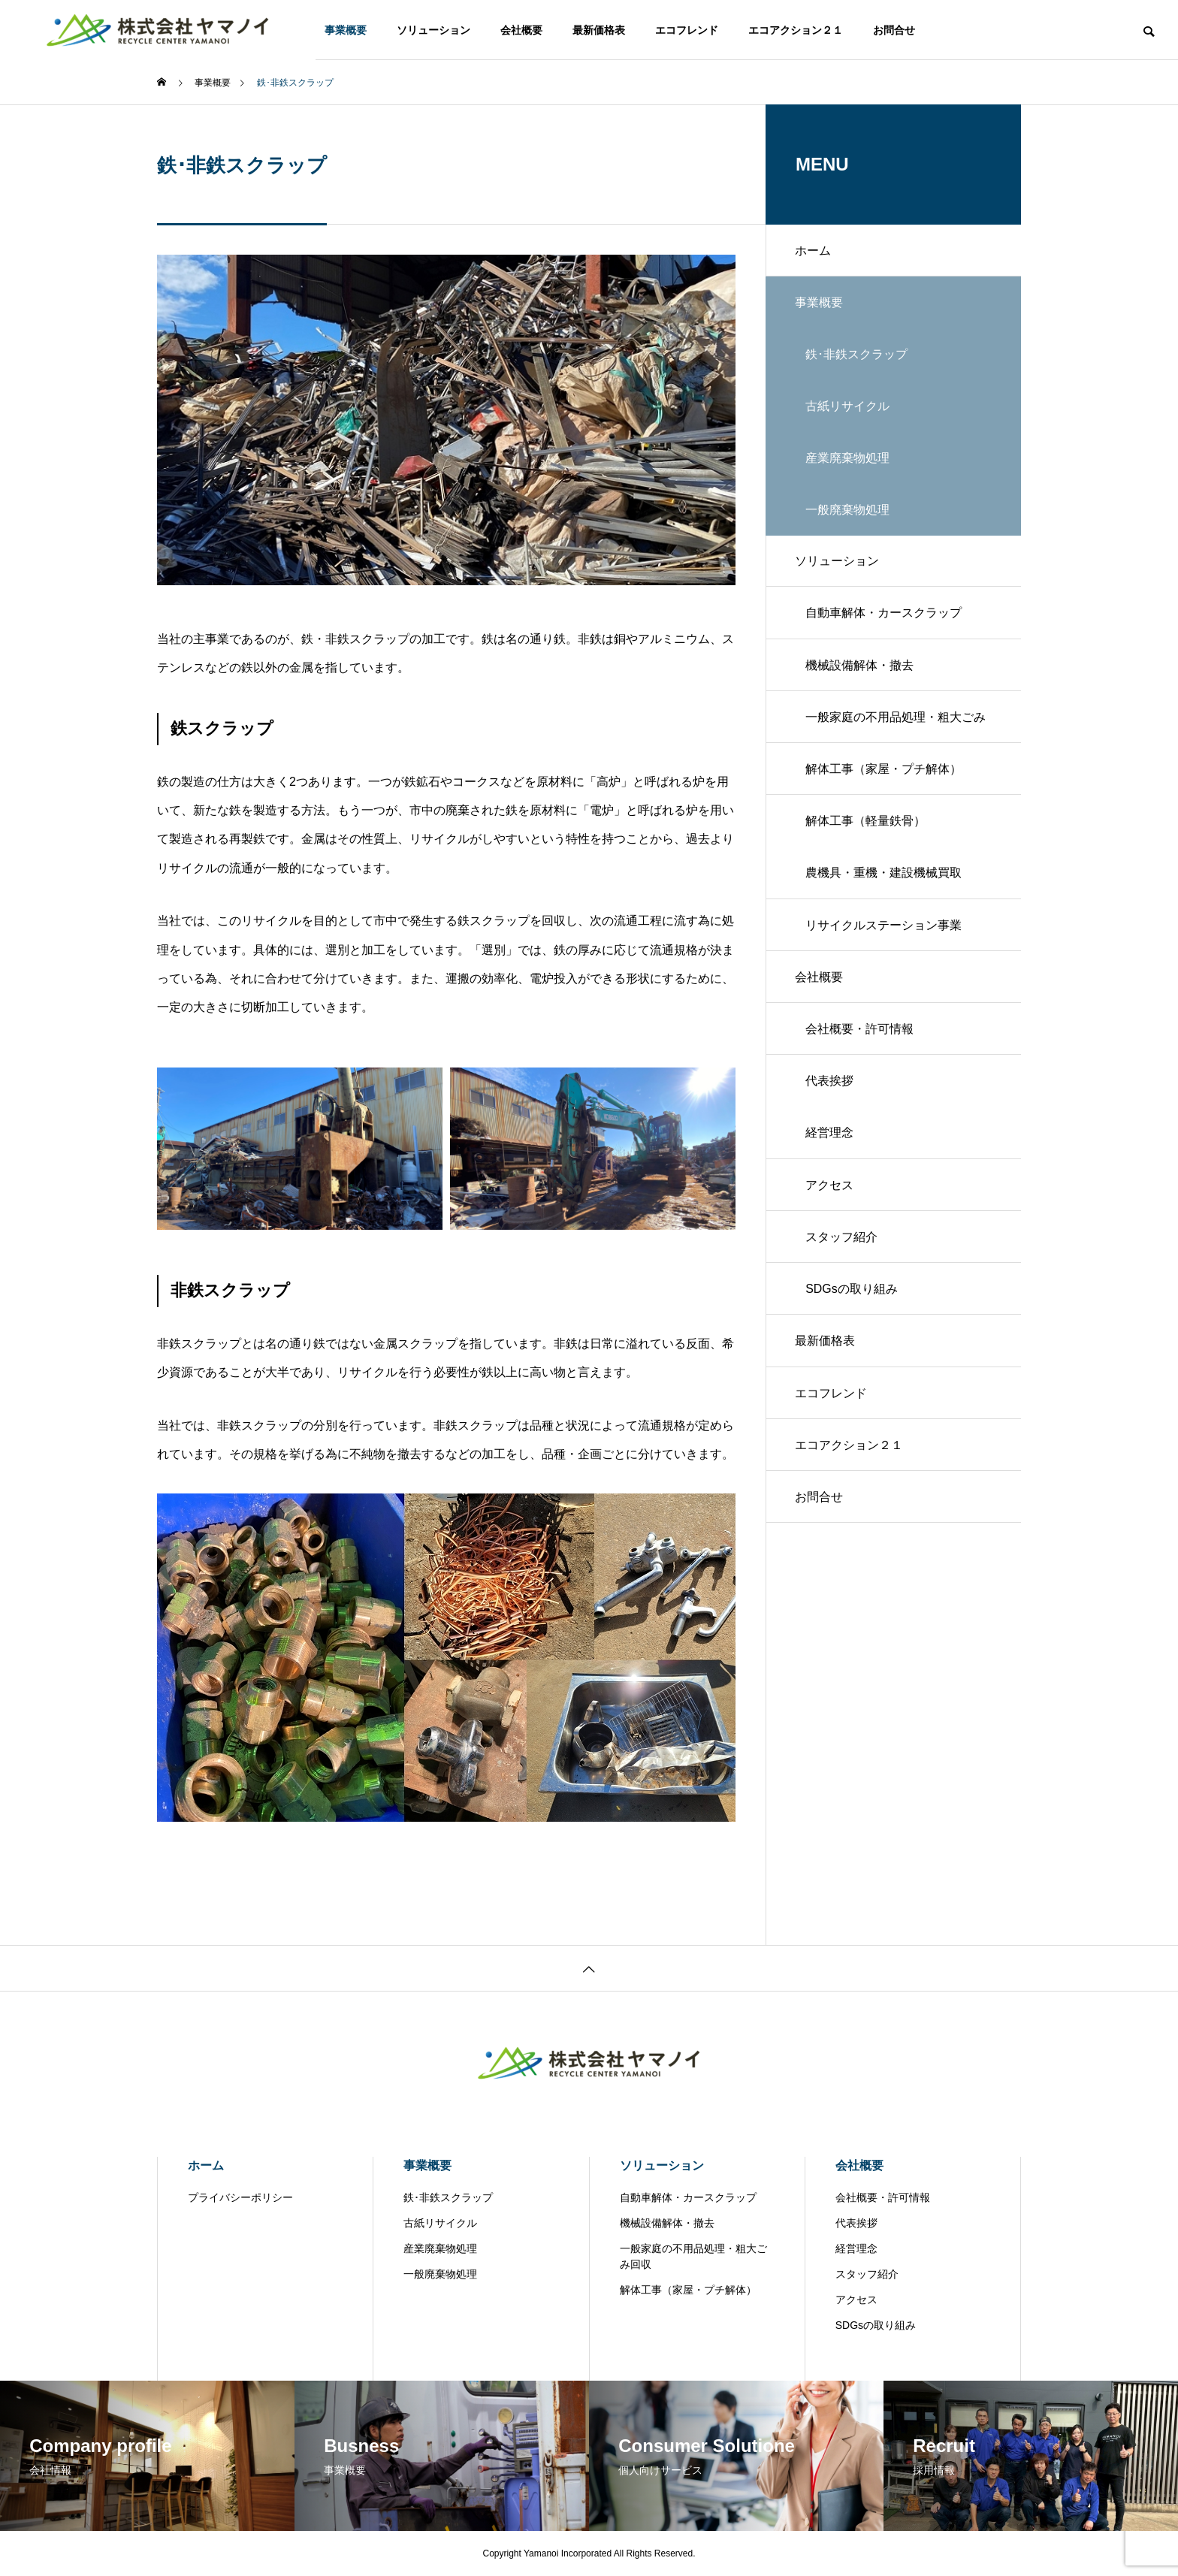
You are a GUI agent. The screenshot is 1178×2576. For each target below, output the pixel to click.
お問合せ (894, 30)
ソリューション (433, 30)
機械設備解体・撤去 (860, 669)
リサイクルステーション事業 (884, 932)
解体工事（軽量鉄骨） (866, 827)
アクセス (830, 1195)
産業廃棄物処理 (440, 2248)
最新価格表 (598, 30)
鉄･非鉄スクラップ (448, 2197)
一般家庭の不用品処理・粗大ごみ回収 (896, 732)
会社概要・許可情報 (860, 1037)
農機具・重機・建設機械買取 (884, 880)
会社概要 (521, 30)
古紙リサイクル (440, 2223)
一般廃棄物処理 (440, 2274)
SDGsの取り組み (852, 1300)
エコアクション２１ (795, 30)
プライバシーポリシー (240, 2197)
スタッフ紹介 (842, 1248)
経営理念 (830, 1143)
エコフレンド (686, 30)
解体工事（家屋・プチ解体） (884, 775)
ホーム (814, 250)
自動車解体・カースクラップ (884, 617)
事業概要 (346, 30)
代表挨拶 (830, 1090)
